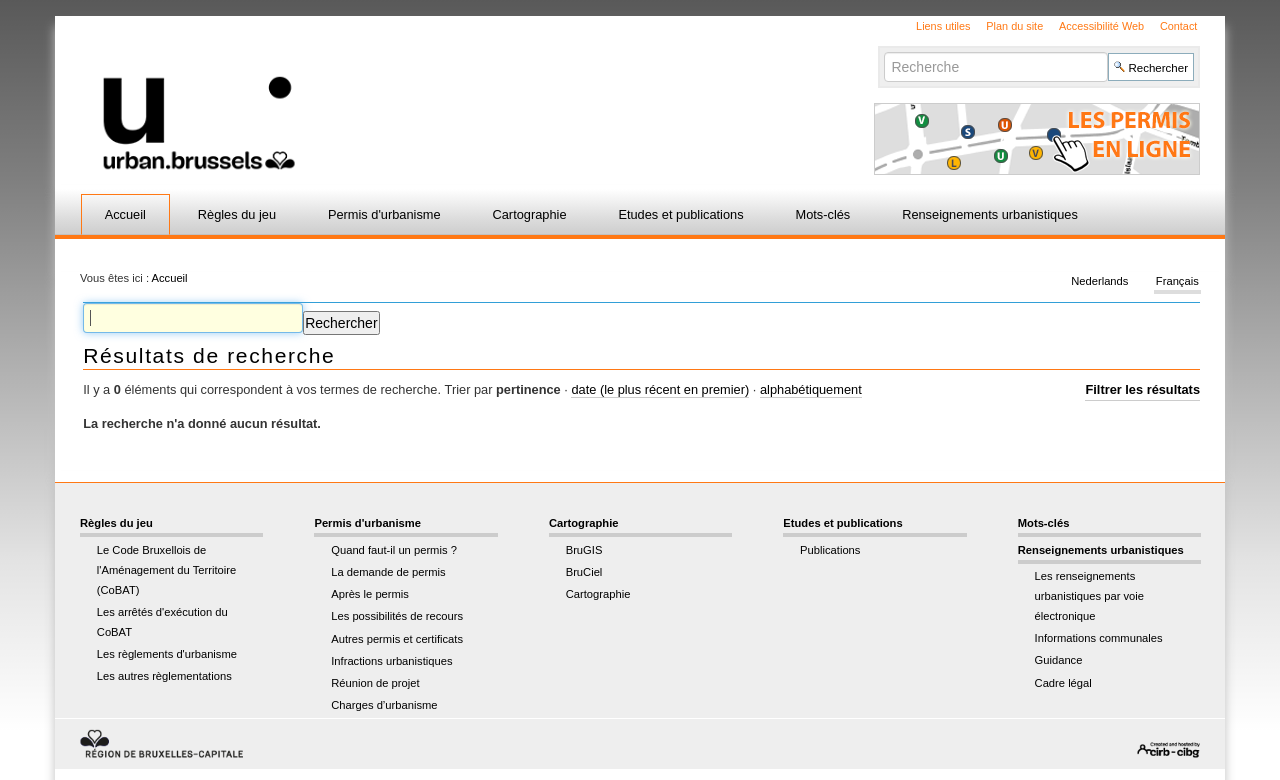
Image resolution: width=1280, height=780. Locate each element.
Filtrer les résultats (1142, 389)
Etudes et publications (680, 214)
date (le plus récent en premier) (660, 389)
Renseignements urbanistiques (990, 214)
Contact (1178, 26)
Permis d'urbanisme (384, 214)
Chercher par (883, 51)
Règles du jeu (237, 214)
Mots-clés (823, 214)
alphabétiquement (811, 389)
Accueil (125, 214)
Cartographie (530, 214)
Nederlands (1099, 282)
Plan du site (1014, 26)
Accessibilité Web (1101, 26)
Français (1177, 282)
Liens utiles (943, 26)
